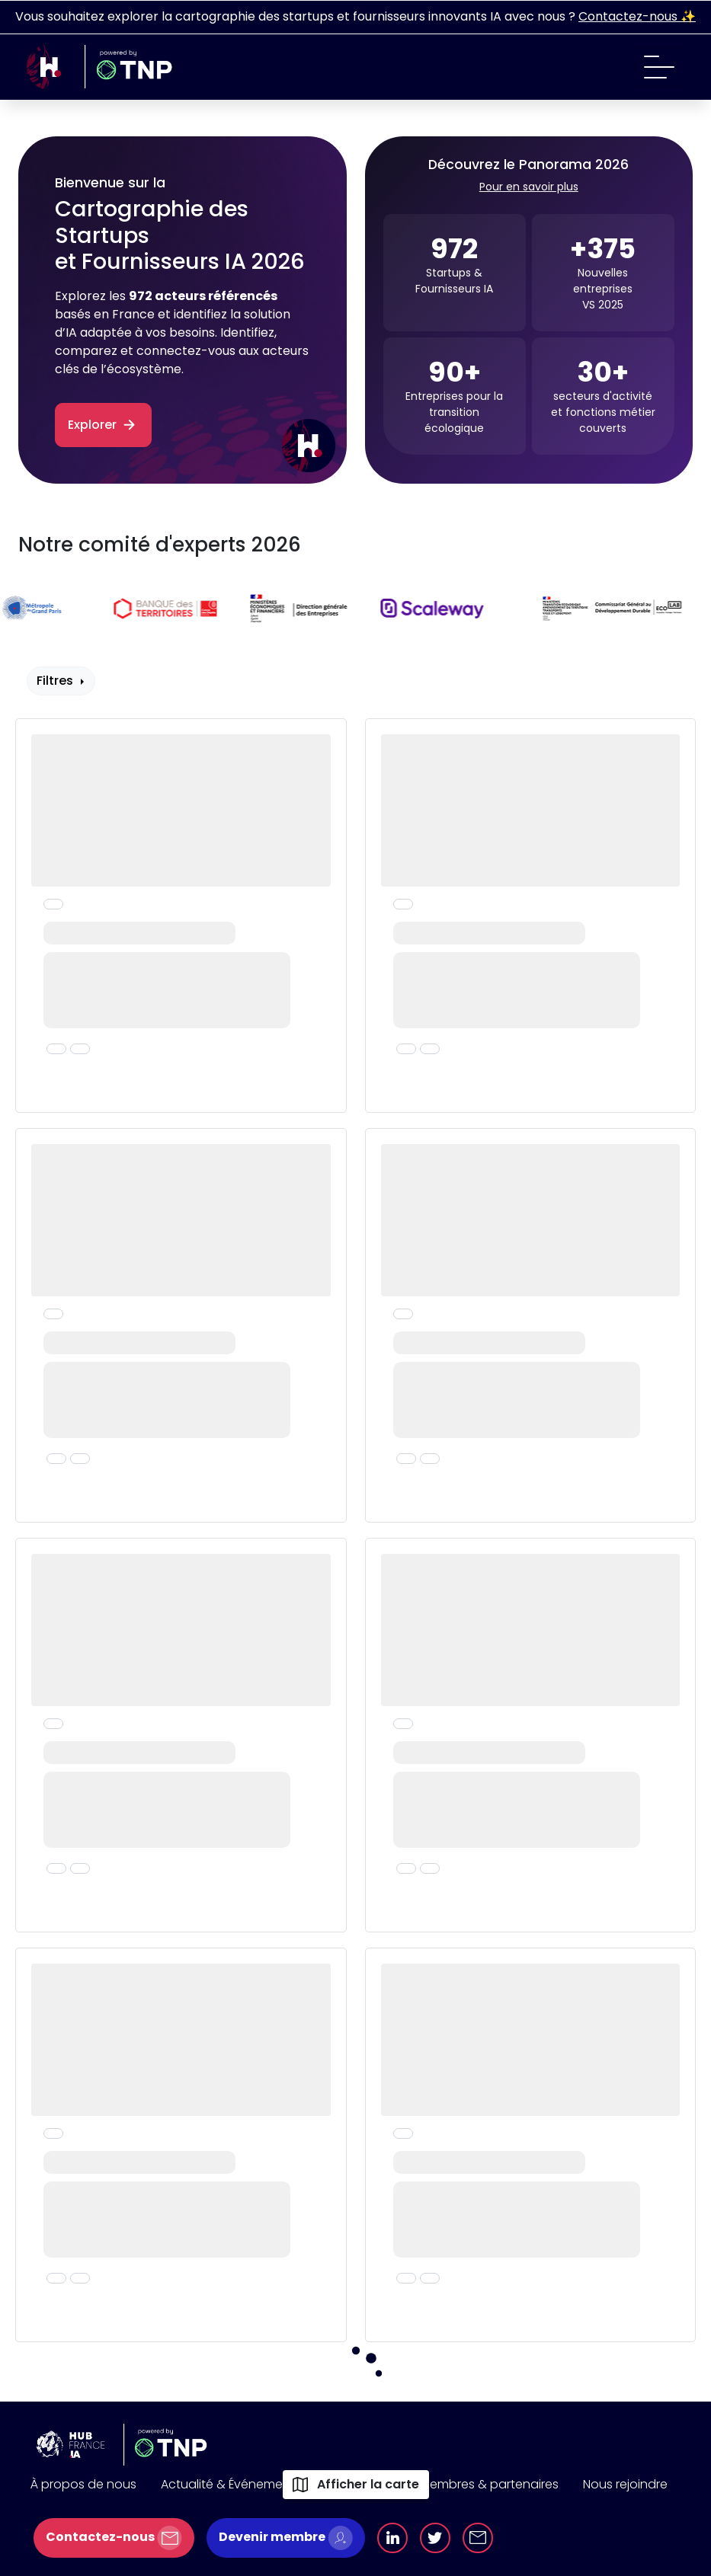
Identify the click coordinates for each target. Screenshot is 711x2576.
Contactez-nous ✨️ (637, 16)
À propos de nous (83, 2484)
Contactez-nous (114, 2538)
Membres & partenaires (489, 2484)
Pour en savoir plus (528, 186)
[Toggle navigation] (659, 67)
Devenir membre (286, 2538)
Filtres (56, 680)
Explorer (103, 425)
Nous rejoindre (625, 2484)
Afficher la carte (356, 2484)
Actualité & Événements (231, 2484)
